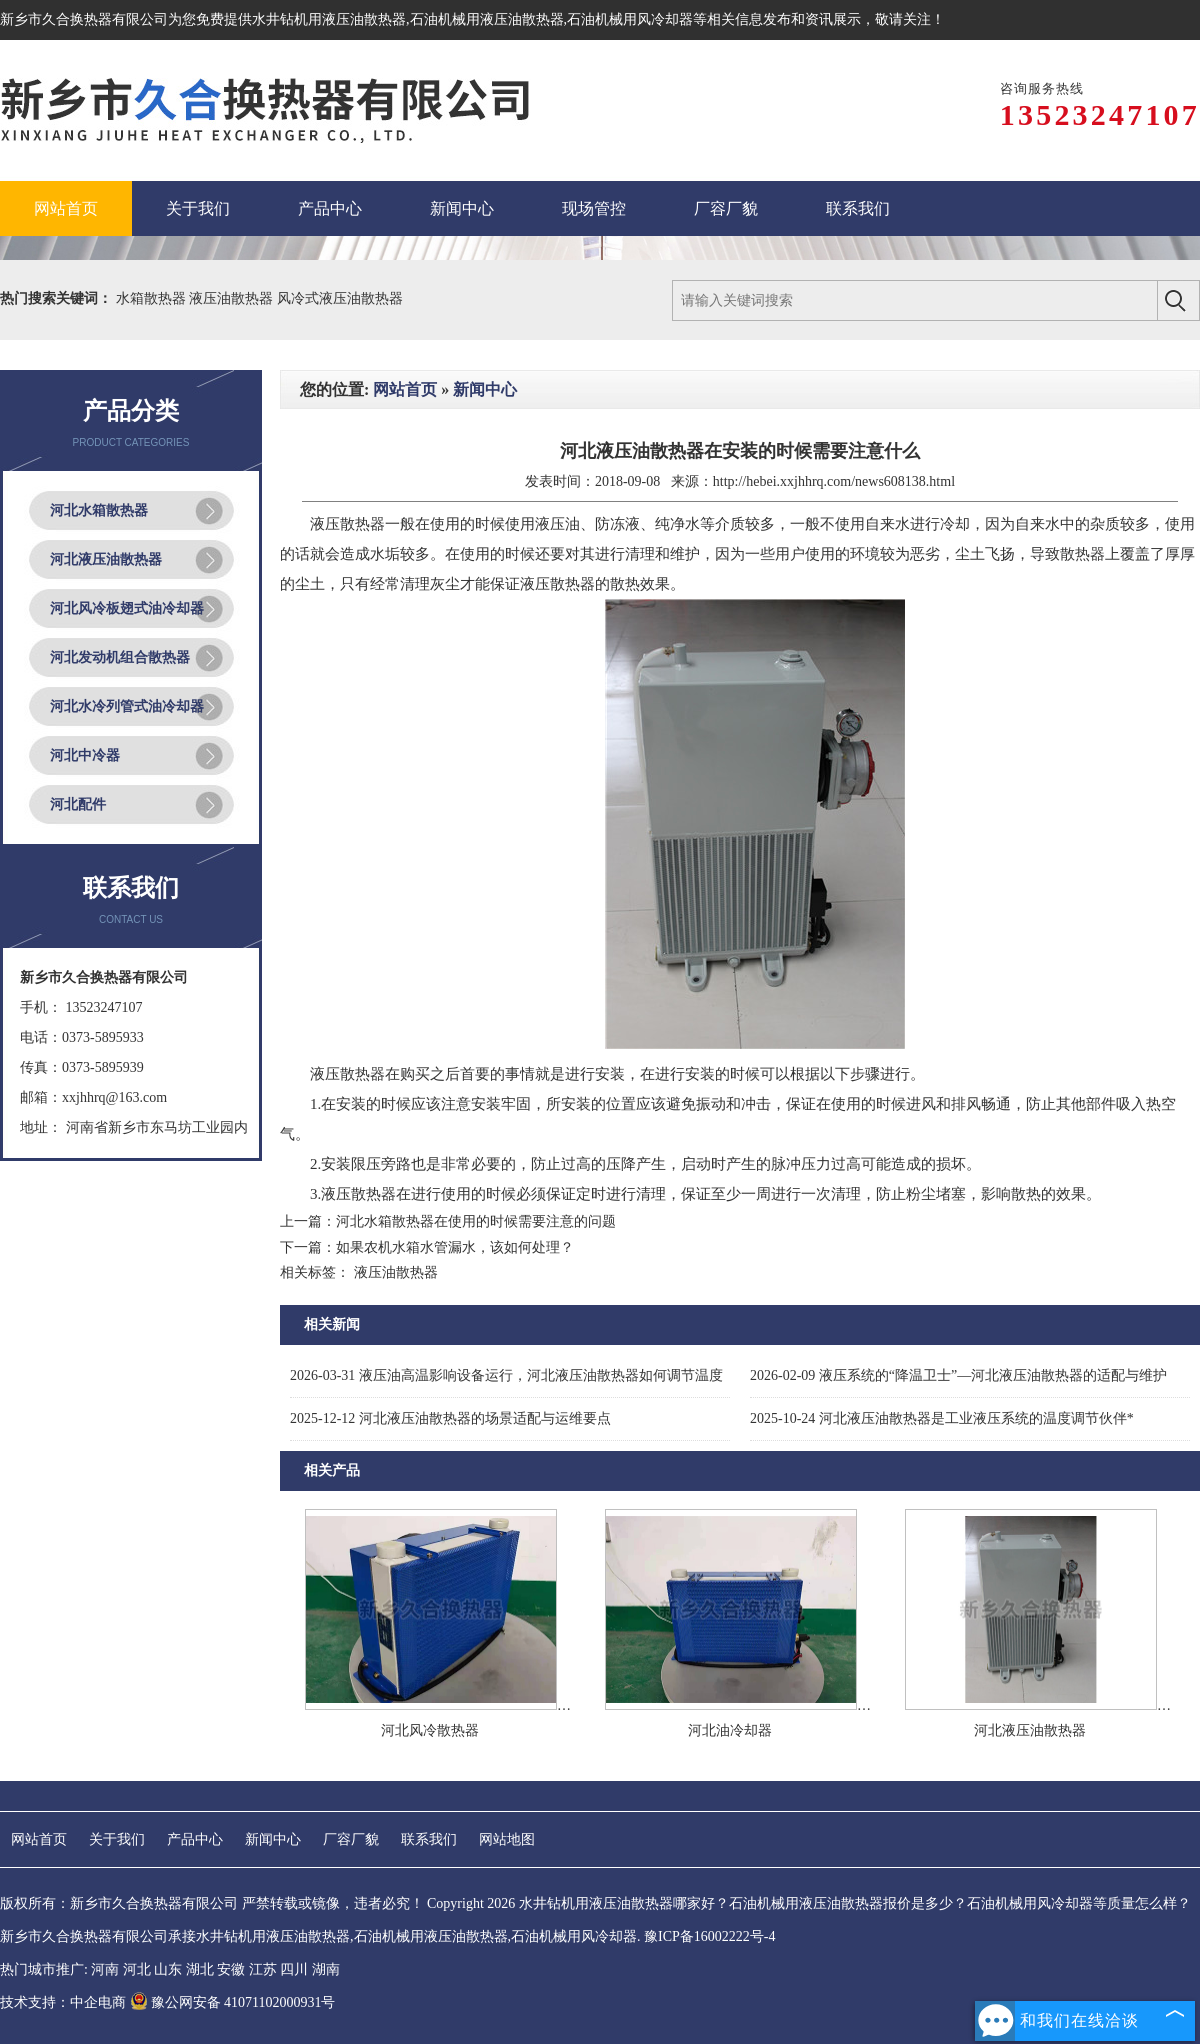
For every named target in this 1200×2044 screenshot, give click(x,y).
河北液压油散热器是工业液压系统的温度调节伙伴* (942, 1418)
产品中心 (195, 1839)
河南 (105, 1969)
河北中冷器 (85, 755)
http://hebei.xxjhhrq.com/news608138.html (834, 481)
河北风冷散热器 (430, 1730)
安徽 (231, 1969)
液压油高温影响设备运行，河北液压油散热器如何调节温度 (506, 1375)
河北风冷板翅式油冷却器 (127, 608)
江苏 (263, 1969)
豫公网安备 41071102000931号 (233, 2002)
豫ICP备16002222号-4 (709, 1936)
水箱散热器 (153, 298)
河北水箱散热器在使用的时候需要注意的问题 (476, 1221)
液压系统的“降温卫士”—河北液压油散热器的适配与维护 (958, 1375)
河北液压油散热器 (106, 559)
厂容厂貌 (351, 1839)
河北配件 (78, 804)
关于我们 (117, 1839)
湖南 (326, 1969)
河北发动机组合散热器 (120, 657)
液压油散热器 (233, 298)
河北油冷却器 (730, 1730)
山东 (168, 1969)
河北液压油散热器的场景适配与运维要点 (450, 1418)
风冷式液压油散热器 (340, 298)
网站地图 (507, 1839)
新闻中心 (485, 389)
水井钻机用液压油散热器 (329, 19)
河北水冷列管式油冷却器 (127, 706)
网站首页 (405, 389)
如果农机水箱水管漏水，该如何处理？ (455, 1247)
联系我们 (429, 1839)
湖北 (200, 1969)
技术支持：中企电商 (63, 2002)
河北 (137, 1969)
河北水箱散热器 (99, 510)
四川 (294, 1969)
